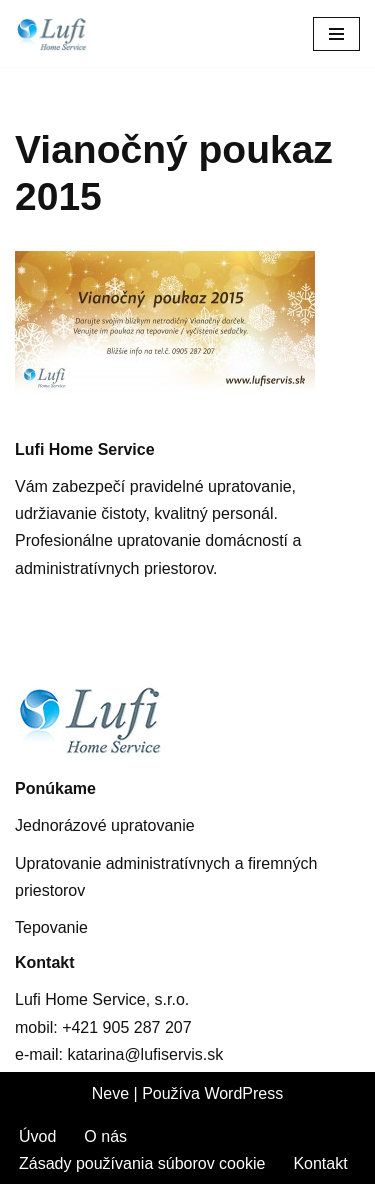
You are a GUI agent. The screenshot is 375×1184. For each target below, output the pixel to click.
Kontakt (320, 1163)
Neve (110, 1093)
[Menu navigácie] (336, 34)
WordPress (243, 1093)
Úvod (37, 1136)
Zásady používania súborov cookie (142, 1163)
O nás (105, 1136)
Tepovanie (51, 927)
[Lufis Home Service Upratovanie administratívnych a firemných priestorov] (65, 33)
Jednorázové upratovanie (105, 825)
